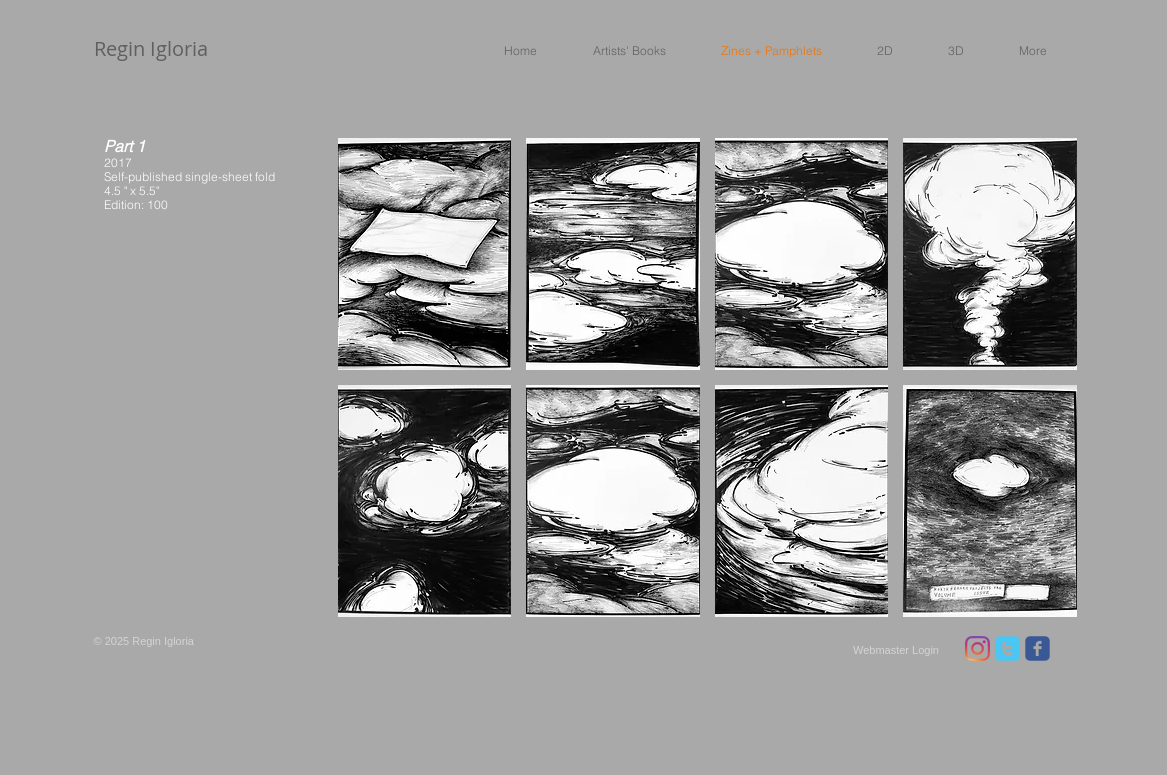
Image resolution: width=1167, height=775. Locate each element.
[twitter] (1007, 648)
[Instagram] (977, 648)
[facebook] (1037, 648)
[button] (618, 49)
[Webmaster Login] (896, 650)
